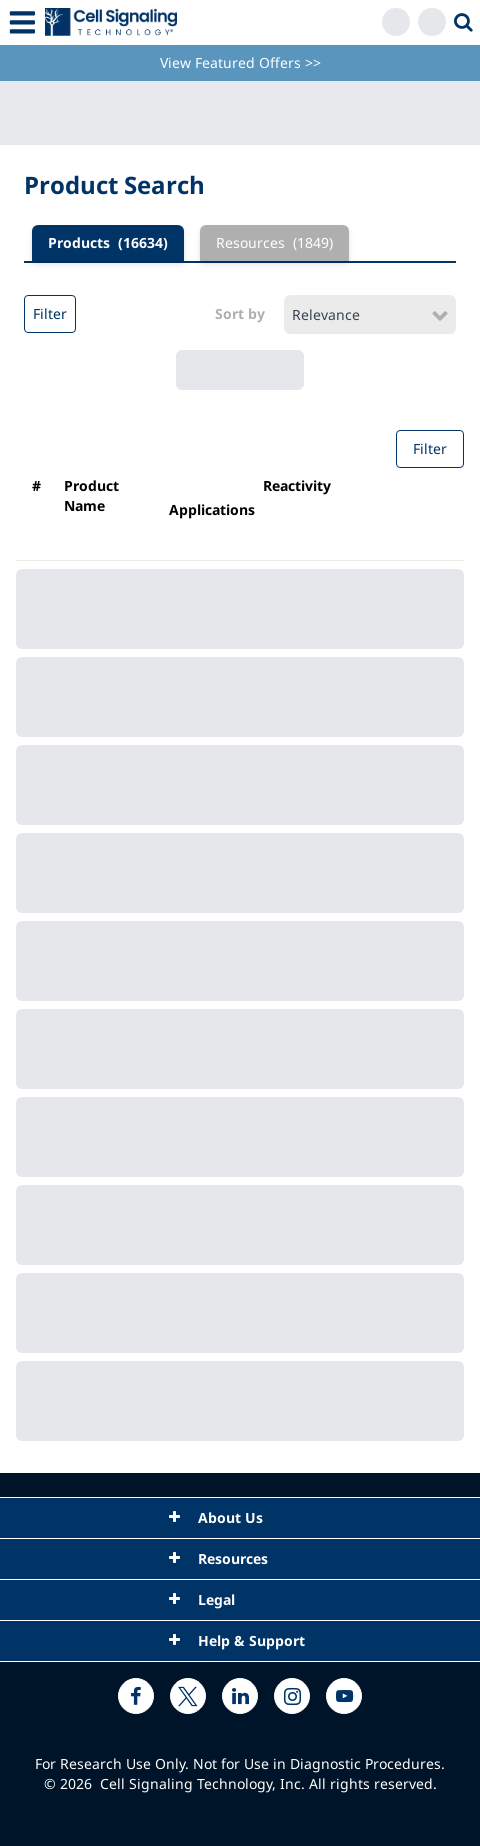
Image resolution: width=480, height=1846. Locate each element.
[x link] (188, 1696)
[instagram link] (292, 1696)
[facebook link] (136, 1696)
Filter (50, 313)
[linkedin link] (240, 1696)
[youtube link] (344, 1696)
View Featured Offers (240, 62)
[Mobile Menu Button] (22, 22)
